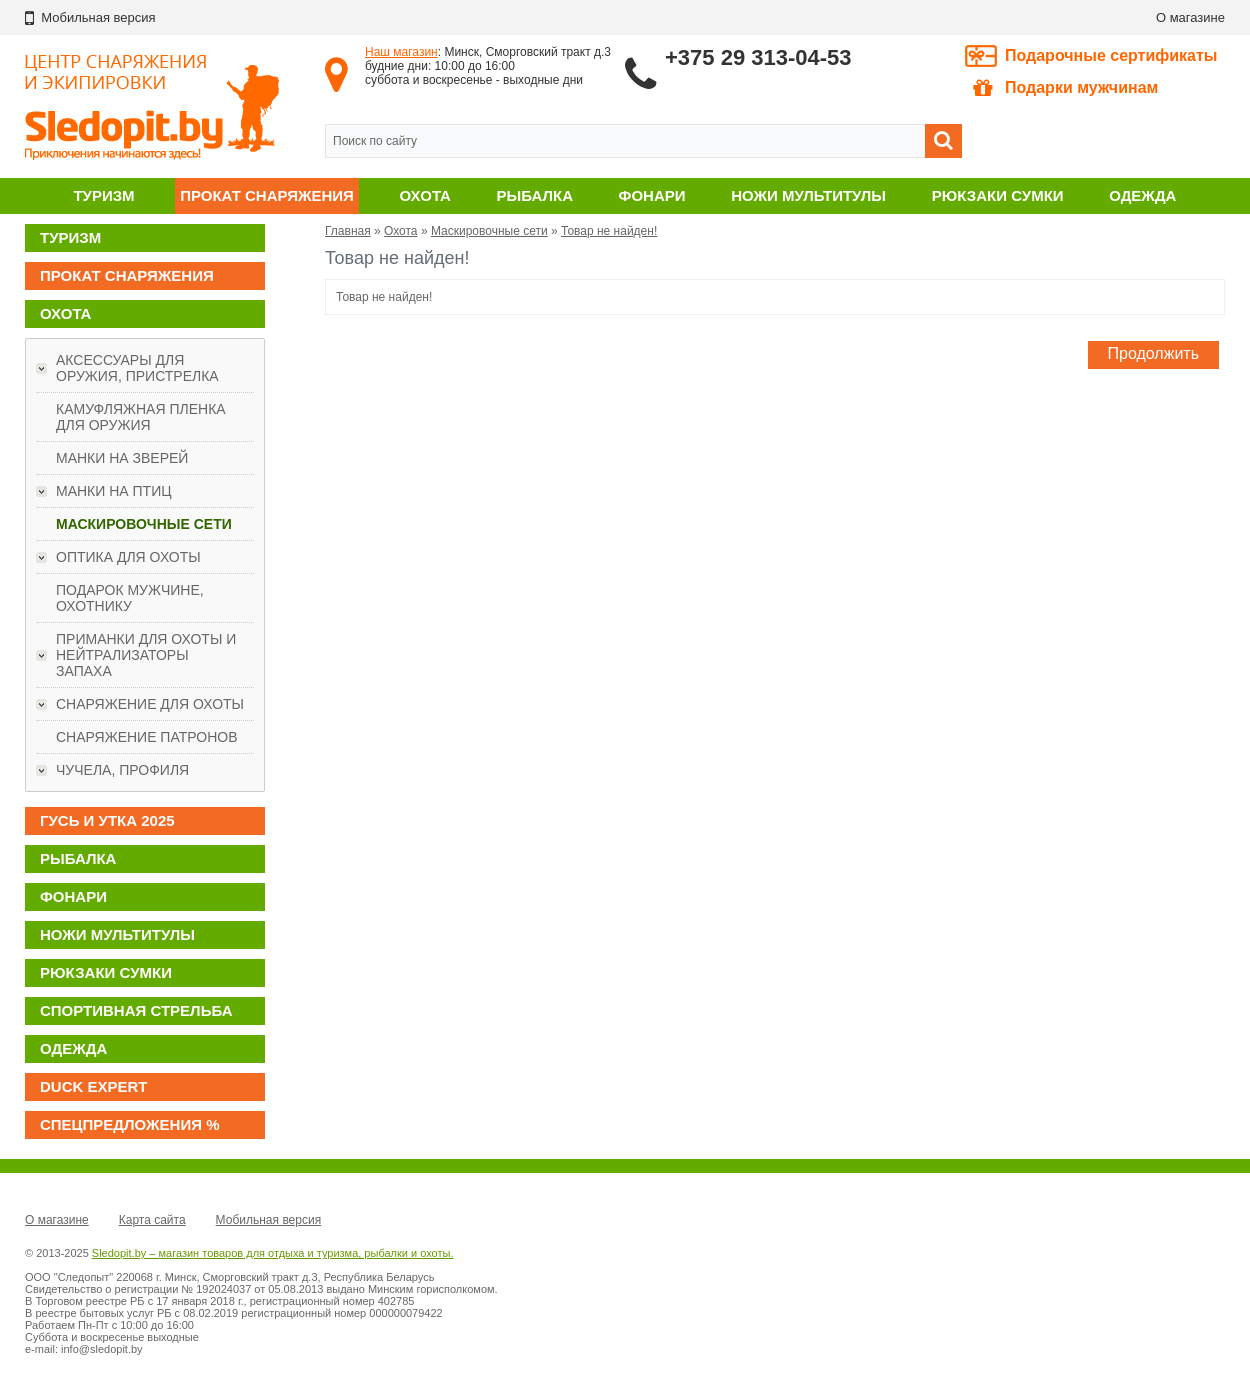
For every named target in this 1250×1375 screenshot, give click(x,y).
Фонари (652, 195)
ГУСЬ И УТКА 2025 (107, 820)
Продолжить (1153, 353)
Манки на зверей (122, 458)
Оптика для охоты (128, 557)
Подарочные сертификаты (1111, 55)
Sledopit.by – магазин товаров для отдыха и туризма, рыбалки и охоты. (273, 1253)
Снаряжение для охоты (150, 704)
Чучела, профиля (122, 770)
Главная (348, 231)
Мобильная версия (269, 1220)
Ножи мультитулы (808, 195)
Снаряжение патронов (146, 737)
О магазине (1190, 17)
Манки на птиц (114, 491)
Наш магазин (401, 52)
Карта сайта (152, 1220)
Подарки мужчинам (1065, 88)
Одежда (1142, 195)
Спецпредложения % (130, 1124)
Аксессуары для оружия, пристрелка (137, 368)
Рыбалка (535, 195)
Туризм (103, 195)
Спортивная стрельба (136, 1010)
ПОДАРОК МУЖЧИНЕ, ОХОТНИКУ (130, 598)
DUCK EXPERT (94, 1086)
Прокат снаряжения (267, 195)
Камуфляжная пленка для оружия (141, 417)
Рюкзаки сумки (998, 195)
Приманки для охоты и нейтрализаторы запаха (146, 655)
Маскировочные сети (144, 524)
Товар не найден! (609, 231)
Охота (425, 195)
